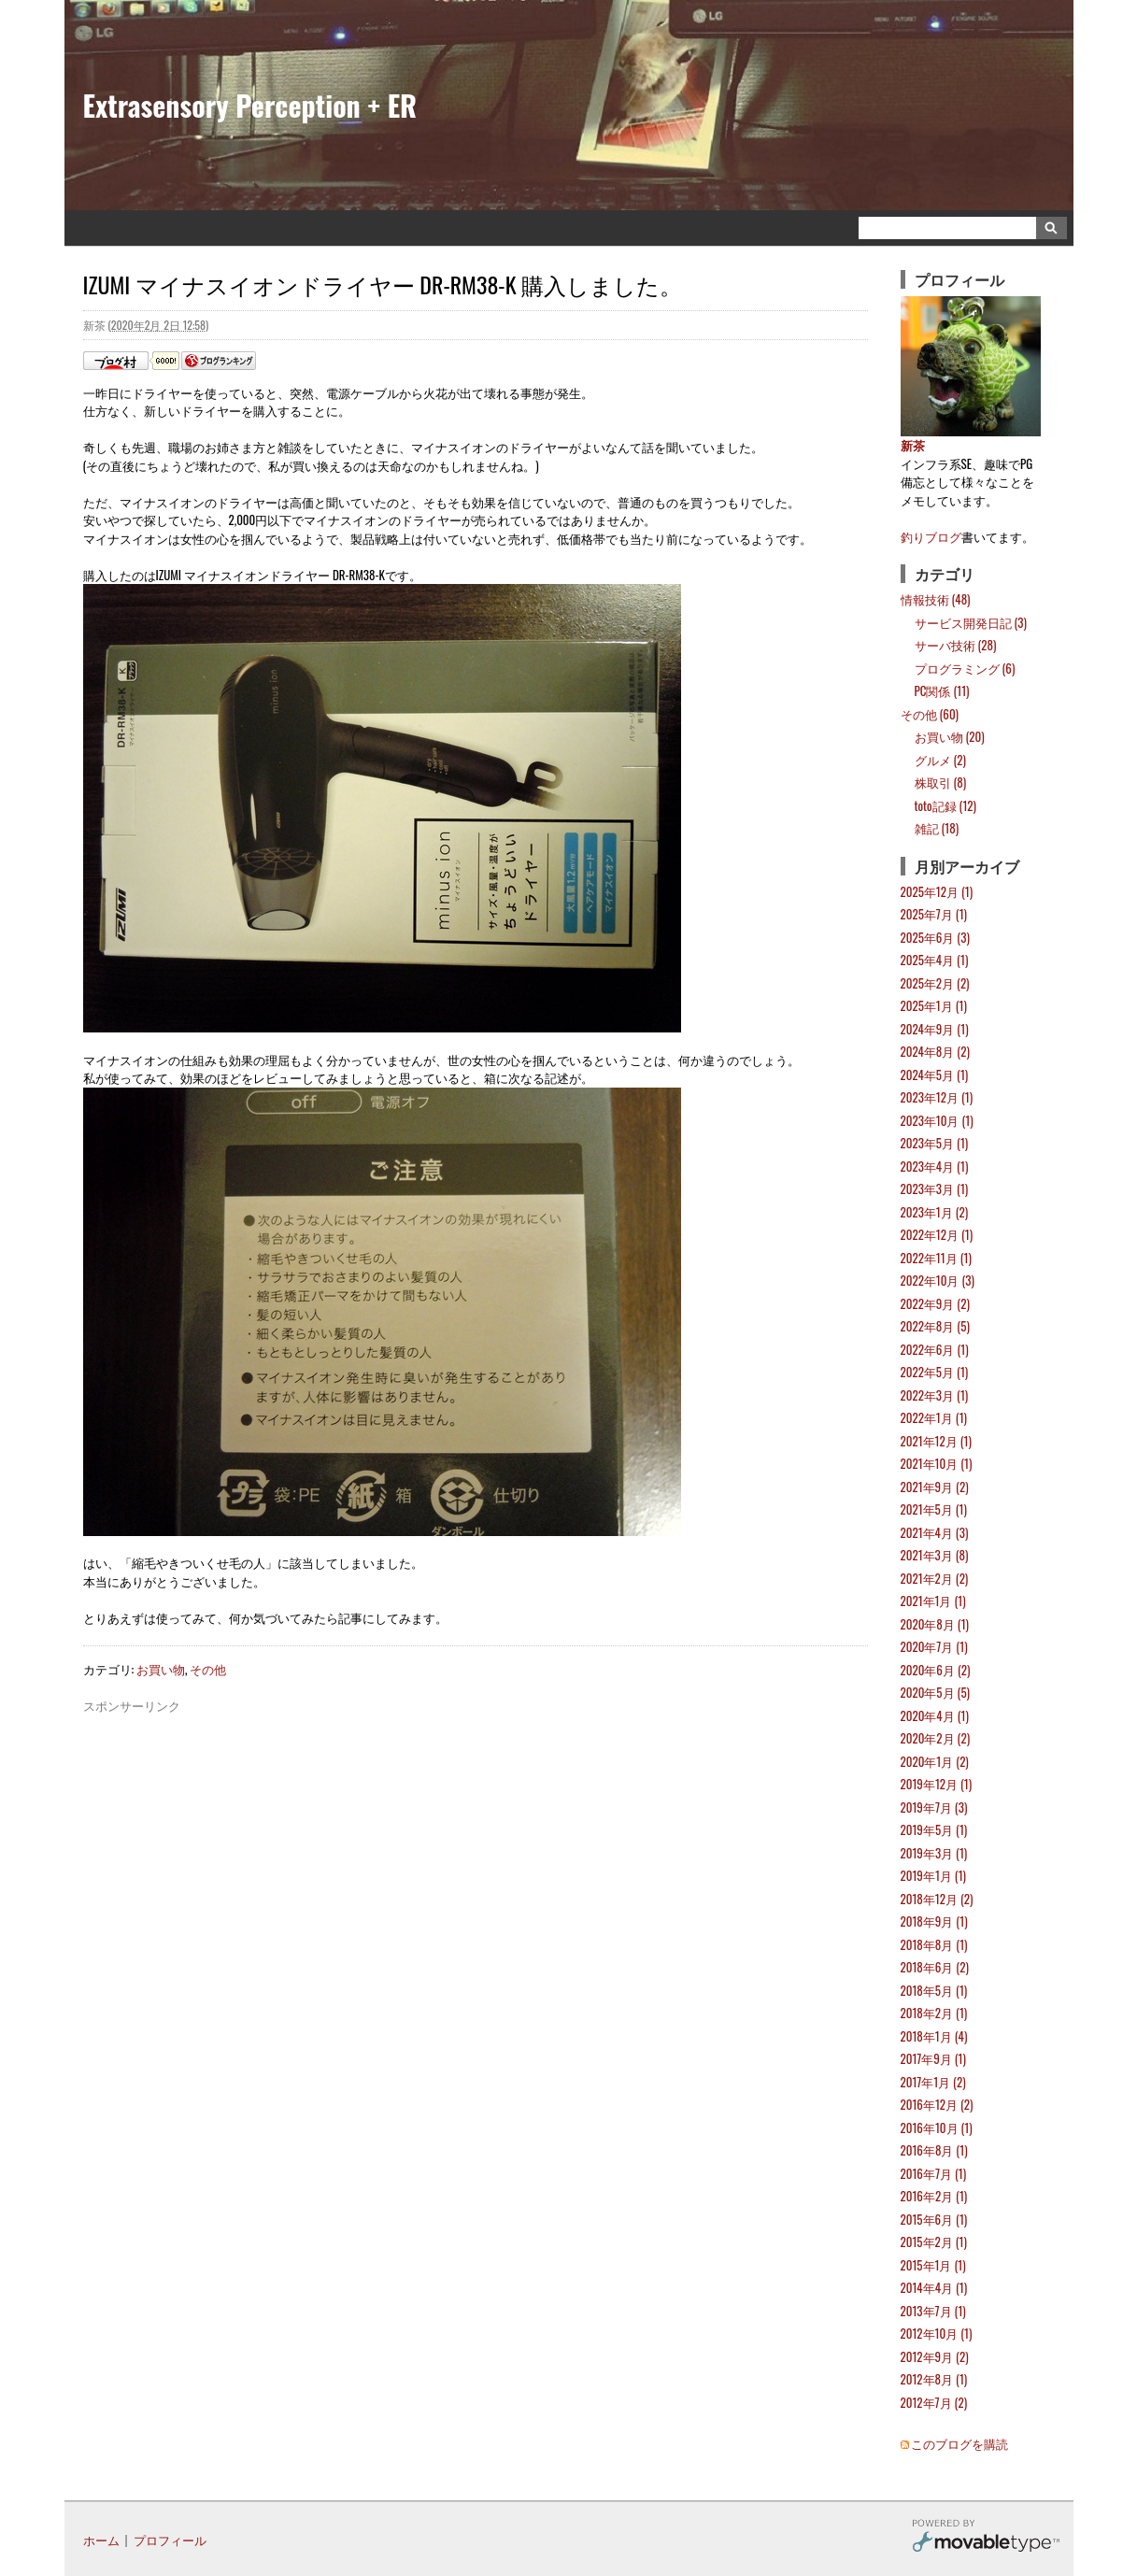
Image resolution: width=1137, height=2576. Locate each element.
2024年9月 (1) (935, 1028)
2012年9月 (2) (935, 2356)
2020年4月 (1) (935, 1715)
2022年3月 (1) (935, 1395)
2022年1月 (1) (934, 1417)
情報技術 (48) (936, 599)
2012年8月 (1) (934, 2379)
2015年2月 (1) (934, 2241)
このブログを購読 (959, 2443)
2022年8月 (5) (935, 1325)
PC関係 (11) (942, 690)
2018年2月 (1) (934, 2012)
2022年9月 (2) (935, 1303)
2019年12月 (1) (937, 1783)
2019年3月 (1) (934, 1852)
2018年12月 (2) (937, 1898)
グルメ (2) (940, 759)
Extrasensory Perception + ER (250, 105)
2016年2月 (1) (934, 2195)
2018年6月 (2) (935, 1966)
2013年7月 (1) (933, 2310)
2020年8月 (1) (935, 1624)
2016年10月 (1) (937, 2127)
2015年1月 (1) (933, 2265)
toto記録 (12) (945, 805)
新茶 (913, 444)
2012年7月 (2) (934, 2402)
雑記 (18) (937, 827)
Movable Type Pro (985, 2538)
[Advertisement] (475, 1757)
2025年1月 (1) (934, 1005)
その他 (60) (930, 713)
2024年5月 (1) (935, 1074)
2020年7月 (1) (934, 1646)
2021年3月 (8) (935, 1554)
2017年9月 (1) (933, 2058)
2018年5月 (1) (934, 1990)
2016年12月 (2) (937, 2104)
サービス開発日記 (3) (971, 622)
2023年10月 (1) (937, 1120)
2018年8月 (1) (934, 1944)
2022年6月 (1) (935, 1349)
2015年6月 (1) (934, 2219)
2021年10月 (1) (937, 1463)
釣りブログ (931, 536)
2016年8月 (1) (934, 2150)
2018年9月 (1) (934, 1921)
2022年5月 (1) (935, 1371)
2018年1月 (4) (934, 2036)
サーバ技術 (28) (956, 644)
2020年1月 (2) (935, 1761)
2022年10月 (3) (937, 1280)
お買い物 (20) (950, 736)
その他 (208, 1668)
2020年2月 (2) (936, 1738)
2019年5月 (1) (934, 1829)
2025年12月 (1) (937, 891)
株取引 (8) (941, 782)
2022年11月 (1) (936, 1257)
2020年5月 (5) (935, 1692)
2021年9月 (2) (935, 1486)
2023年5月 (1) (935, 1142)
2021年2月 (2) (935, 1578)
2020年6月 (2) (936, 1669)
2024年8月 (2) (935, 1051)
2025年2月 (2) (935, 983)
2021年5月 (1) (934, 1509)
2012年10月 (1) (937, 2333)
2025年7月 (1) (934, 913)
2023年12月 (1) (937, 1097)
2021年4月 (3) (935, 1532)
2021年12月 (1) (936, 1440)
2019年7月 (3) (934, 1807)
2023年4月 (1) (935, 1166)
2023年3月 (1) (935, 1188)
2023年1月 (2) (935, 1212)
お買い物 (160, 1668)
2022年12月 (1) (937, 1234)
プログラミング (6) (965, 668)
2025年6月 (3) (935, 937)
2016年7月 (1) (934, 2173)
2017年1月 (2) (933, 2081)
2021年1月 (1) (933, 1600)
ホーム (101, 2539)
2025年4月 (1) (935, 959)
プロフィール (170, 2539)
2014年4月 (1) (934, 2287)
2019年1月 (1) (933, 1875)
